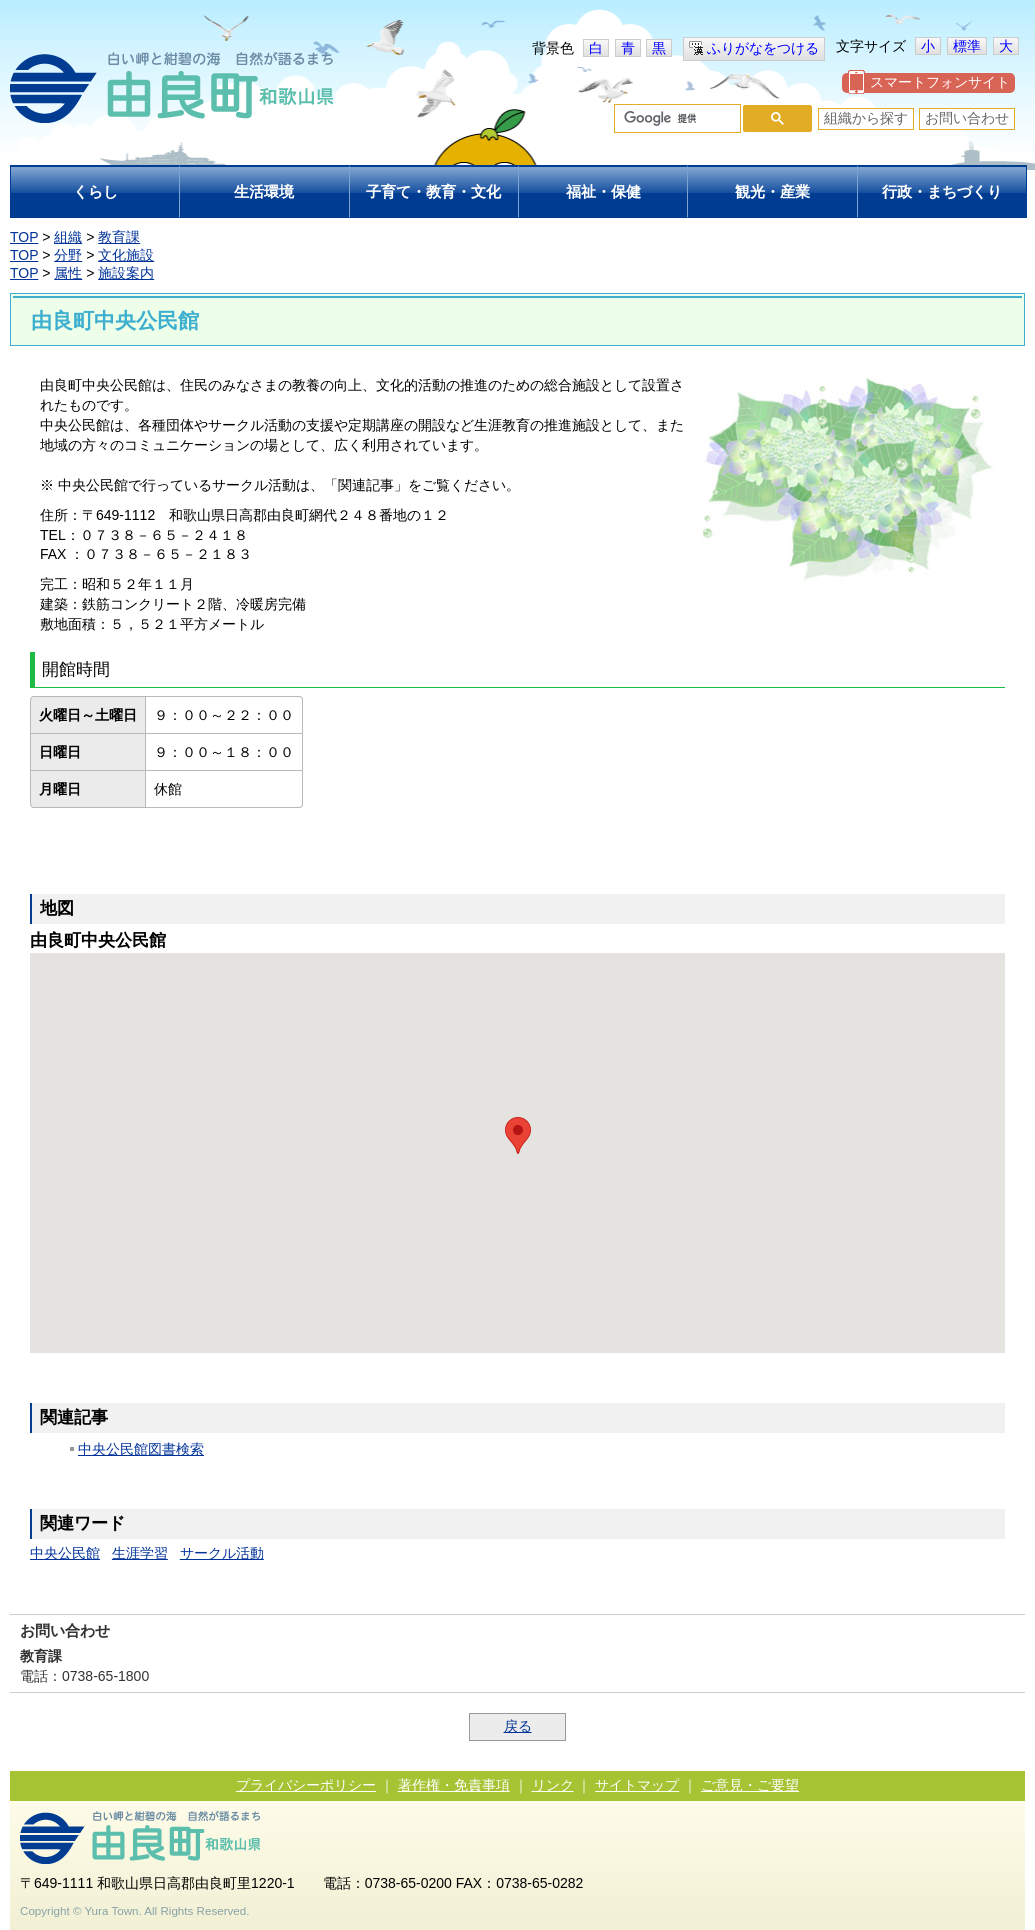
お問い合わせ (967, 118)
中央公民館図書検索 (141, 1449)
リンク (553, 1785)
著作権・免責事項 (454, 1785)
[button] (518, 1135)
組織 (68, 237)
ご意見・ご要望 (750, 1785)
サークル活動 (222, 1553)
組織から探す (866, 118)
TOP (24, 237)
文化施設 (126, 255)
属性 (68, 273)
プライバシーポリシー (306, 1785)
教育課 (119, 237)
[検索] (675, 119)
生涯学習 (140, 1553)
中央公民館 (65, 1553)
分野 (68, 255)
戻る (518, 1726)
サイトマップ (637, 1785)
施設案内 (126, 273)
